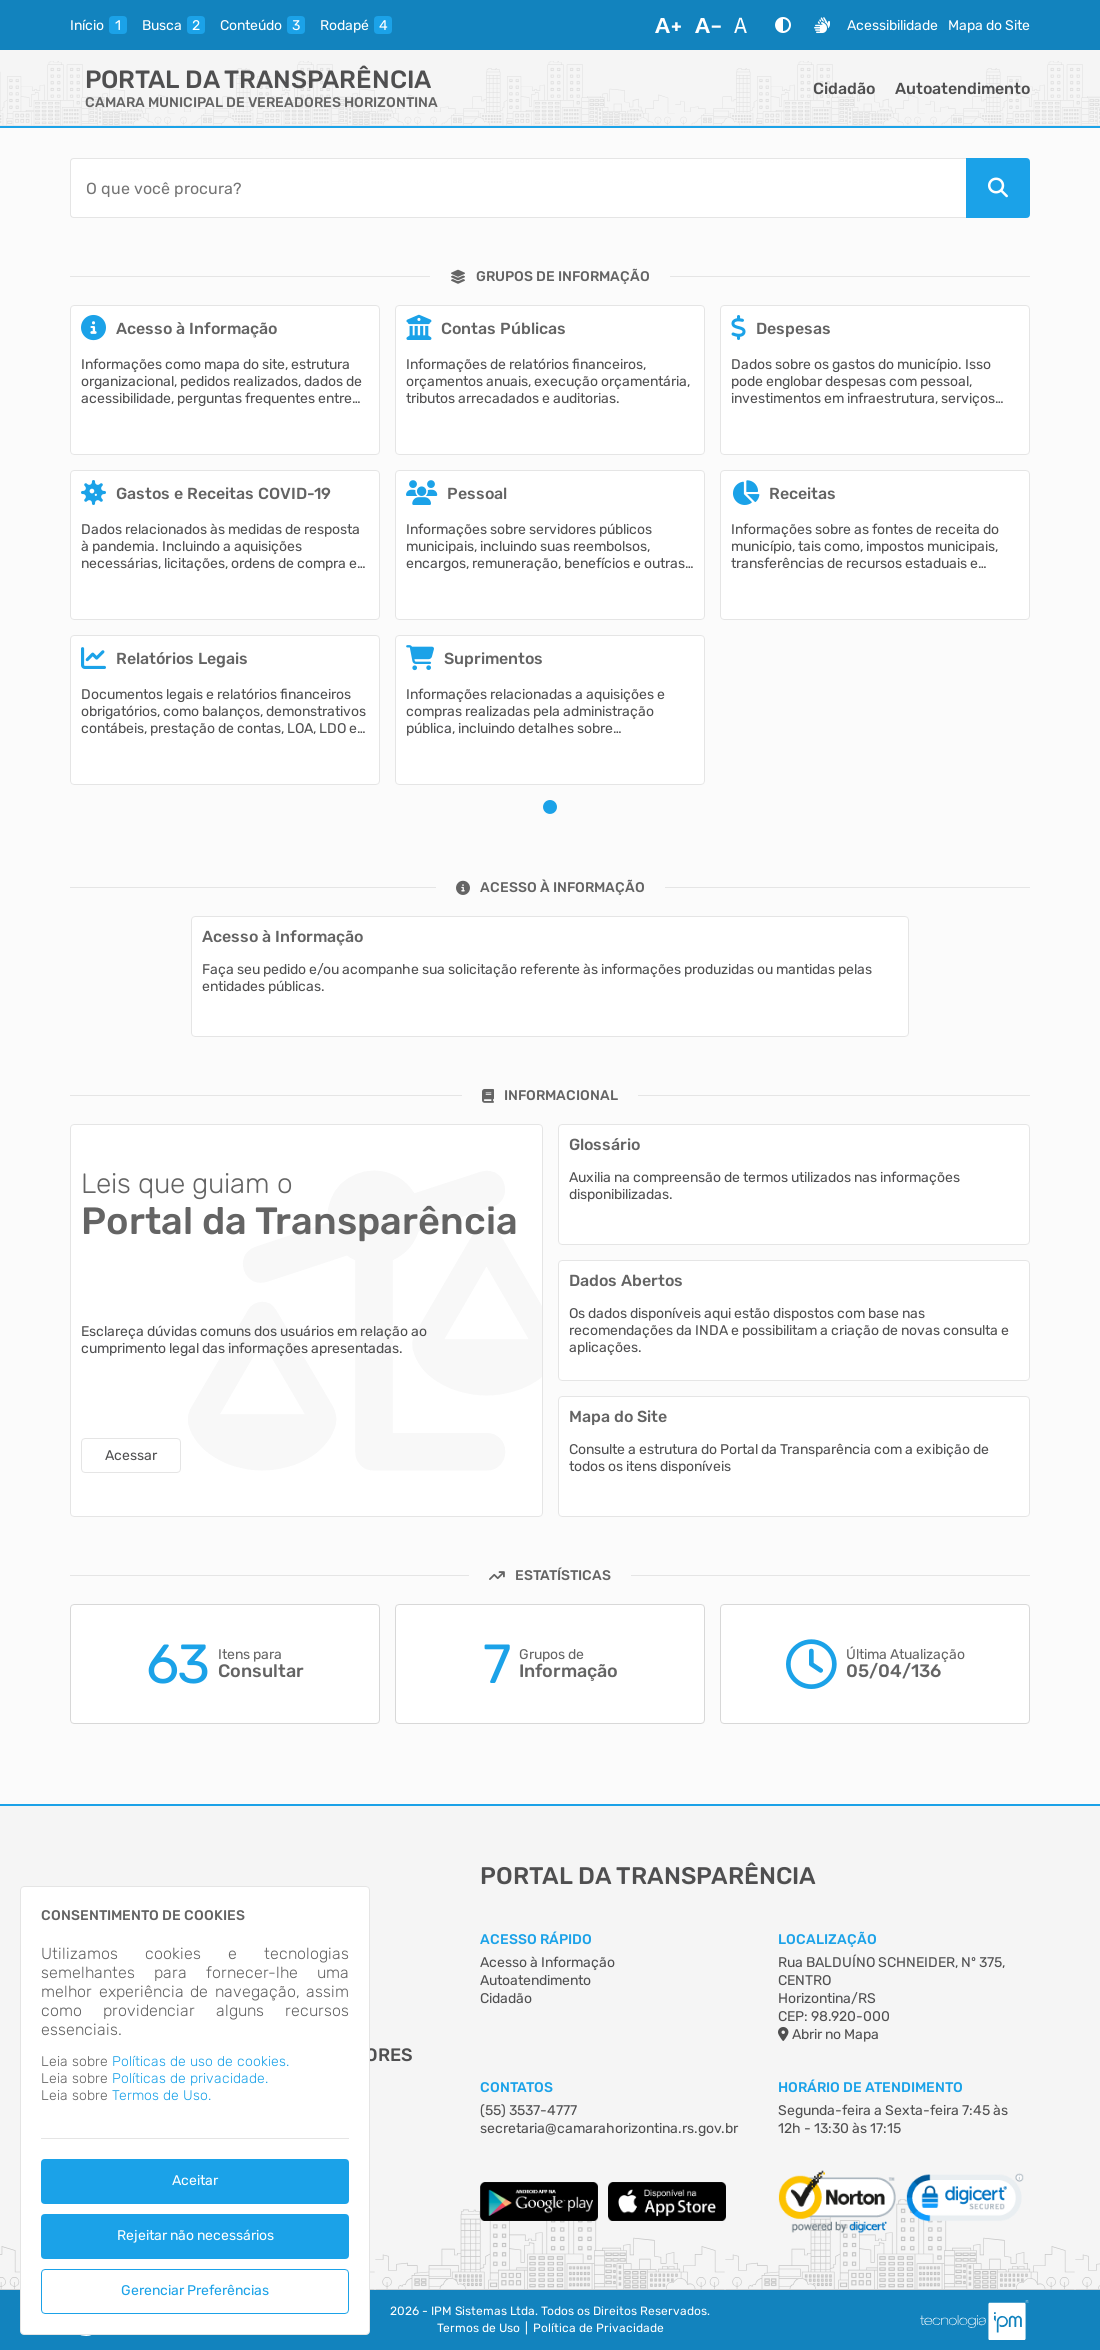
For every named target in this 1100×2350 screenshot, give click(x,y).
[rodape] (356, 25)
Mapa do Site (989, 25)
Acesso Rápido (536, 1939)
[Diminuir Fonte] (708, 25)
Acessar (131, 1455)
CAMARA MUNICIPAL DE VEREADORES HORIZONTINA (261, 102)
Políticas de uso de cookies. (200, 2061)
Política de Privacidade (598, 2328)
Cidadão (844, 88)
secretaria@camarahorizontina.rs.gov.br (609, 2128)
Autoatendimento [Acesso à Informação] (535, 1980)
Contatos (516, 2087)
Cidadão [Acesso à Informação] (506, 1998)
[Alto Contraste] (783, 25)
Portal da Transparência (258, 79)
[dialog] (195, 2110)
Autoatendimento (962, 88)
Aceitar (195, 2180)
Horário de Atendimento (870, 2087)
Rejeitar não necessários (195, 2235)
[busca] (173, 25)
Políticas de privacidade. (190, 2078)
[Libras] (822, 25)
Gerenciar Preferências (195, 2290)
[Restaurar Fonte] (746, 25)
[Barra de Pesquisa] (518, 188)
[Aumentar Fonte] (668, 25)
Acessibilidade (892, 25)
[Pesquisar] (998, 188)
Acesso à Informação (547, 1962)
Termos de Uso (478, 2328)
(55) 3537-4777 (528, 2110)
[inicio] (98, 25)
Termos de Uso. (161, 2095)
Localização (827, 1939)
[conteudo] (262, 25)
